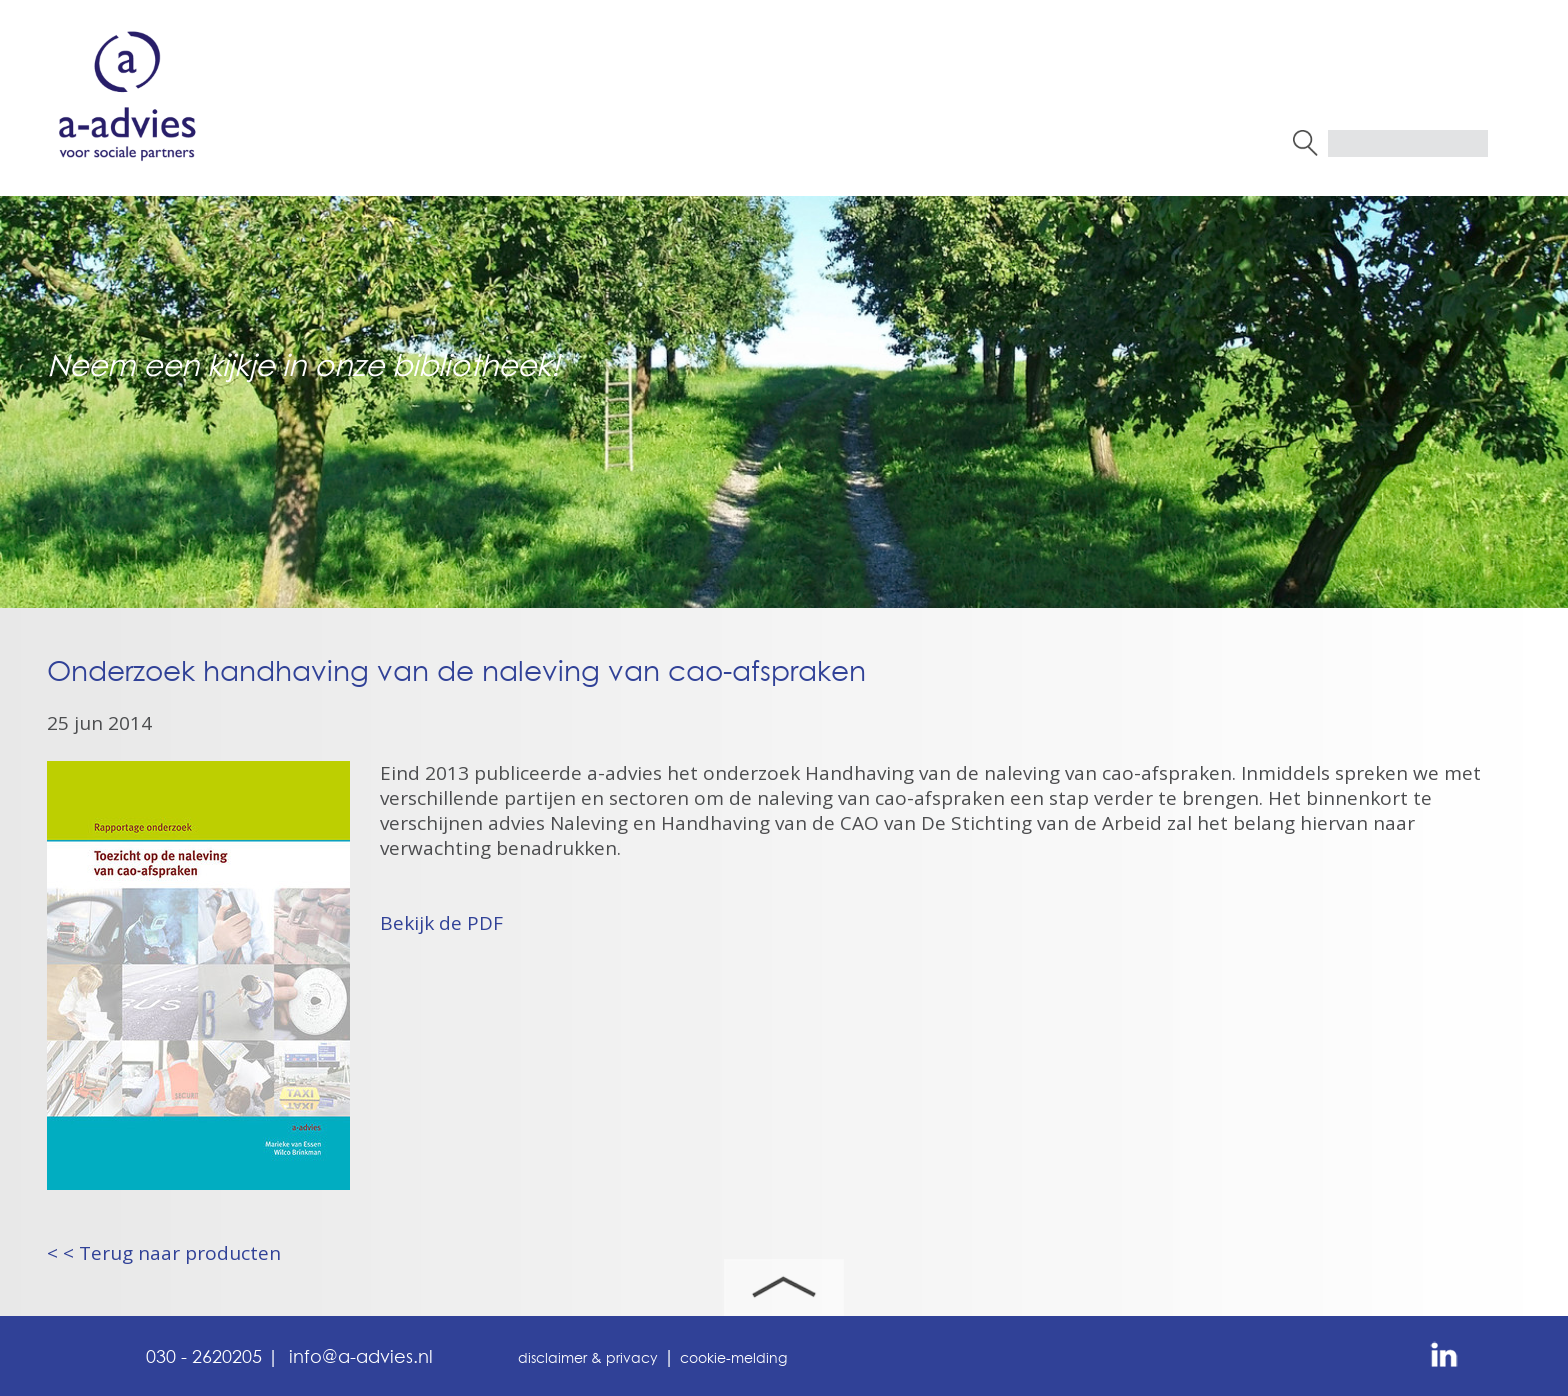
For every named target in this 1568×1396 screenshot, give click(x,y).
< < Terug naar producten (164, 1253)
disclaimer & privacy (588, 1359)
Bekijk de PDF (441, 923)
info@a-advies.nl (361, 1358)
